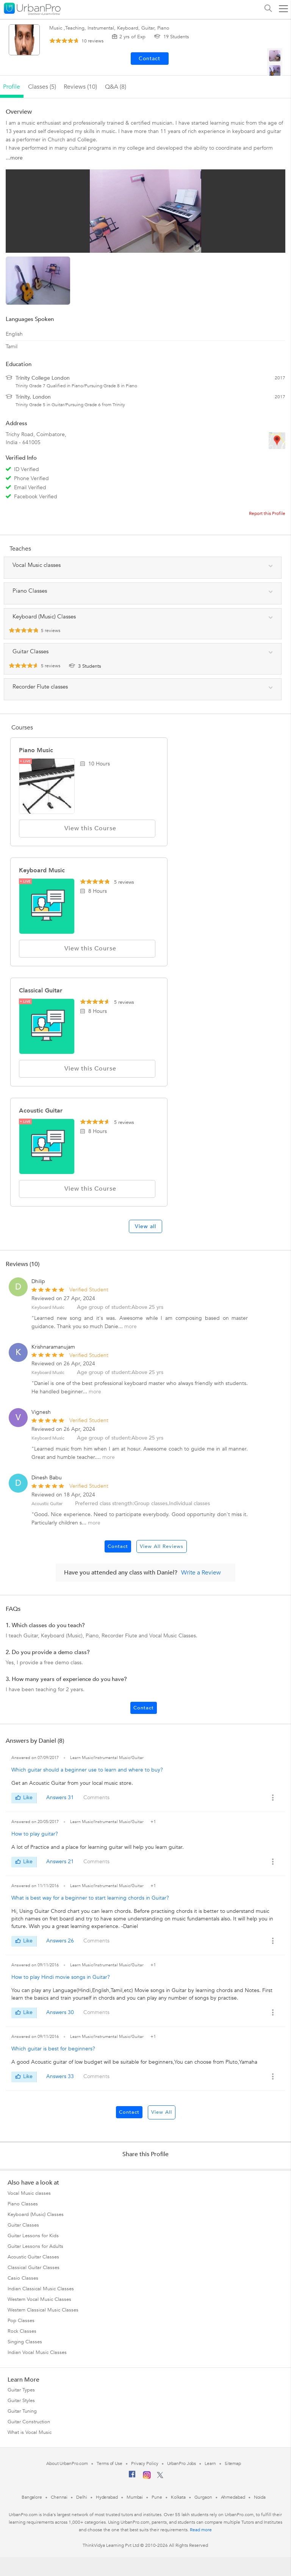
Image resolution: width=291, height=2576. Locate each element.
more (130, 1326)
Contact (118, 1546)
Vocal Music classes (29, 2193)
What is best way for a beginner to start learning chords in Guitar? (90, 1897)
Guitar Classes (23, 2225)
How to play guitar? (34, 1833)
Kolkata (178, 2497)
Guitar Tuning (22, 2411)
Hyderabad (107, 2497)
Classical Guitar (40, 990)
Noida (260, 2497)
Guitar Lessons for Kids (33, 2235)
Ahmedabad (233, 2497)
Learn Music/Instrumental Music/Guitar (107, 1758)
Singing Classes (25, 2341)
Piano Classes (23, 2203)
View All (161, 2112)
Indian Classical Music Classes (41, 2288)
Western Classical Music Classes (43, 2310)
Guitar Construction (29, 2421)
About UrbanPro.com (67, 2463)
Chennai (59, 2497)
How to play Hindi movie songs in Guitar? (60, 1977)
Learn (210, 2463)
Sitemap (233, 2463)
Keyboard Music (42, 870)
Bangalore (32, 2497)
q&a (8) (115, 87)
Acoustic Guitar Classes (33, 2257)
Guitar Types (21, 2390)
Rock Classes (22, 2331)
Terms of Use (109, 2463)
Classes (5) (42, 87)
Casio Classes (23, 2278)
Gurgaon (203, 2497)
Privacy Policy (144, 2463)
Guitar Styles (21, 2400)
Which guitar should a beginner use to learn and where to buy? (87, 1769)
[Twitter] (160, 2477)
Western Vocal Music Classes (39, 2299)
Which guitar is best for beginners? (53, 2048)
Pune (157, 2497)
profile (11, 87)
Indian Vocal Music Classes (37, 2352)
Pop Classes (21, 2320)
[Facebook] (132, 2477)
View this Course (87, 828)
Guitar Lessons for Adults (35, 2246)
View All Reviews (161, 1546)
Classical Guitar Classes (33, 2267)
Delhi (81, 2497)
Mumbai (135, 2497)
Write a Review (201, 1572)
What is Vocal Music (30, 2432)
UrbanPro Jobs (181, 2463)
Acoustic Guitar (41, 1110)
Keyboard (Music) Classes (36, 2214)
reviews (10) (80, 87)
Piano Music (36, 750)
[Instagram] (147, 2477)
